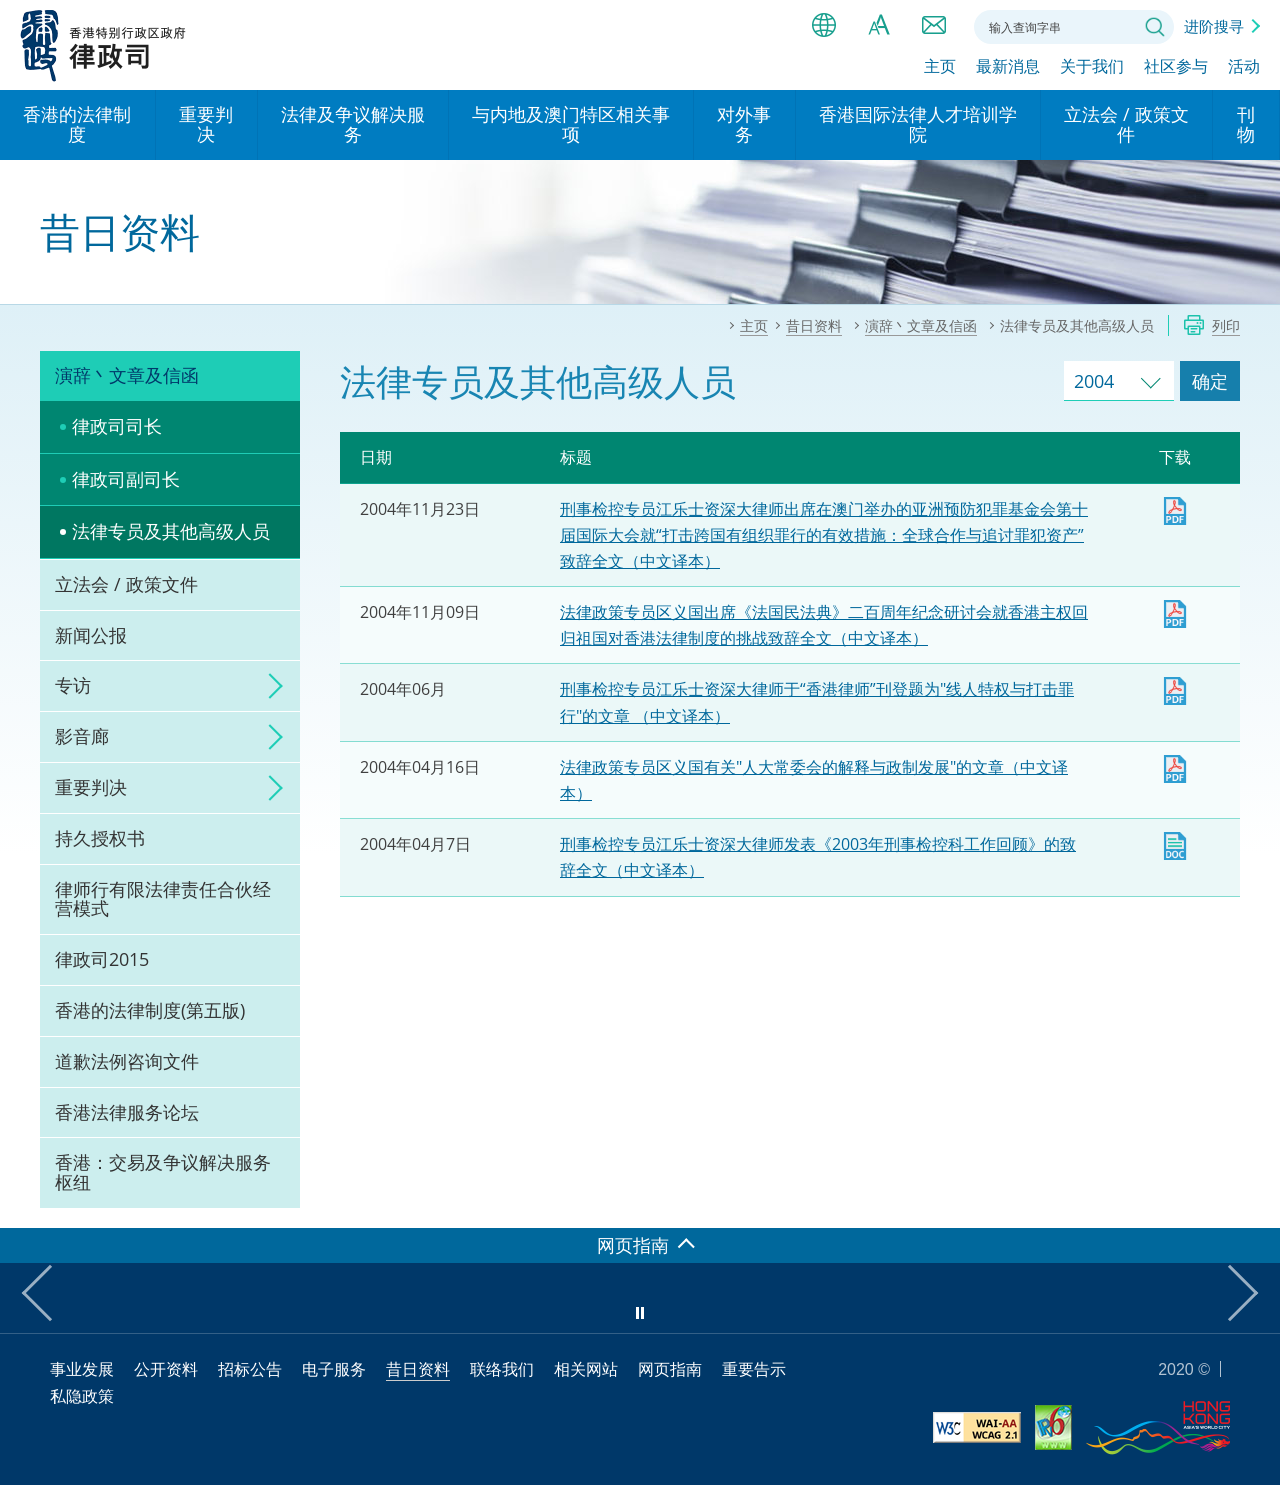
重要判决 (91, 787)
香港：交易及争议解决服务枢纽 (163, 1172)
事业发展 (82, 1369)
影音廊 (82, 736)
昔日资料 (418, 1369)
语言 (824, 25)
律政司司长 (117, 426)
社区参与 (1176, 67)
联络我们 (934, 25)
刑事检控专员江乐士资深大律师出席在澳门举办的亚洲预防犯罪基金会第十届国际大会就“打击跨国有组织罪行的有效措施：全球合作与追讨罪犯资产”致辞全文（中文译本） (824, 535)
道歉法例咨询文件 (127, 1061)
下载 (1175, 846)
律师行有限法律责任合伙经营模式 (163, 899)
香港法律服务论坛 (127, 1112)
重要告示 (754, 1369)
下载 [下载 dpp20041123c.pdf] (1175, 511)
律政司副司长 (126, 479)
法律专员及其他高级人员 (171, 531)
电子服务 (334, 1369)
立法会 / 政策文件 (126, 584)
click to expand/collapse (270, 686)
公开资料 (166, 1369)
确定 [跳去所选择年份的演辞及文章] (1210, 381)
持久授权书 (100, 838)
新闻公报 (91, 635)
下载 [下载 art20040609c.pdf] (1175, 691)
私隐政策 (82, 1396)
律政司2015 (102, 959)
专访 (73, 685)
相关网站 (586, 1369)
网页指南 (670, 1369)
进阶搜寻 (1214, 26)
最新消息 (1008, 67)
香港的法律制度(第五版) (150, 1010)
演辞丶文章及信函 (127, 375)
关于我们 (1092, 67)
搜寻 (1155, 27)
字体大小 (879, 25)
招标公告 (250, 1369)
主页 (940, 67)
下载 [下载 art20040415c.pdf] (1175, 769)
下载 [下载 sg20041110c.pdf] (1175, 614)
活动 (1244, 67)
